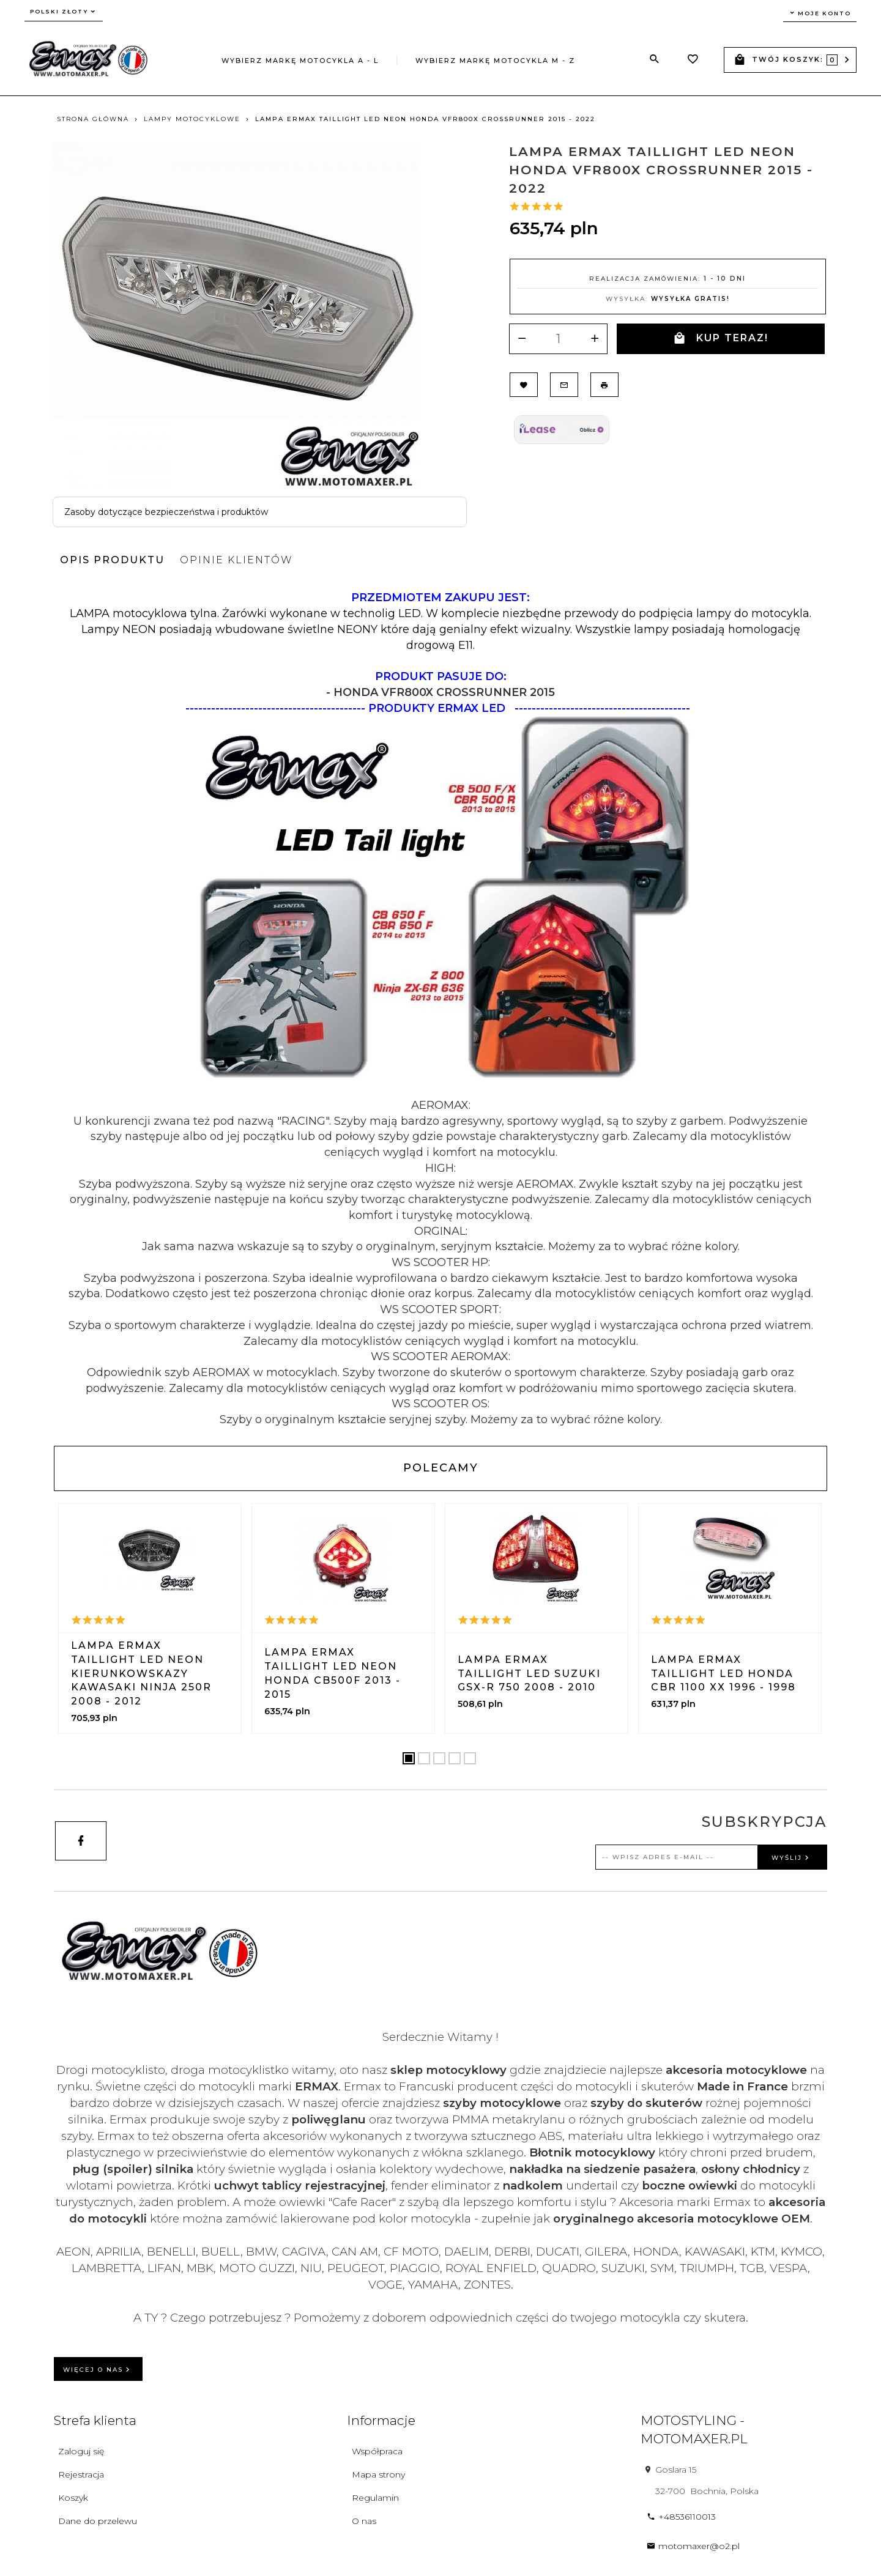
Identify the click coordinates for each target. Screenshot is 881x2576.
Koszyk (73, 2497)
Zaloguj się (81, 2451)
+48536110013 (681, 2516)
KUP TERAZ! (720, 338)
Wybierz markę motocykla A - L (300, 60)
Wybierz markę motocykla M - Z (495, 60)
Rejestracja (81, 2474)
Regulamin (375, 2497)
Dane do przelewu (97, 2520)
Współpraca (377, 2451)
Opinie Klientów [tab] (236, 560)
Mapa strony (378, 2474)
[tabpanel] (440, 1008)
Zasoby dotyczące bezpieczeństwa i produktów (166, 511)
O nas (364, 2520)
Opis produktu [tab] (112, 560)
